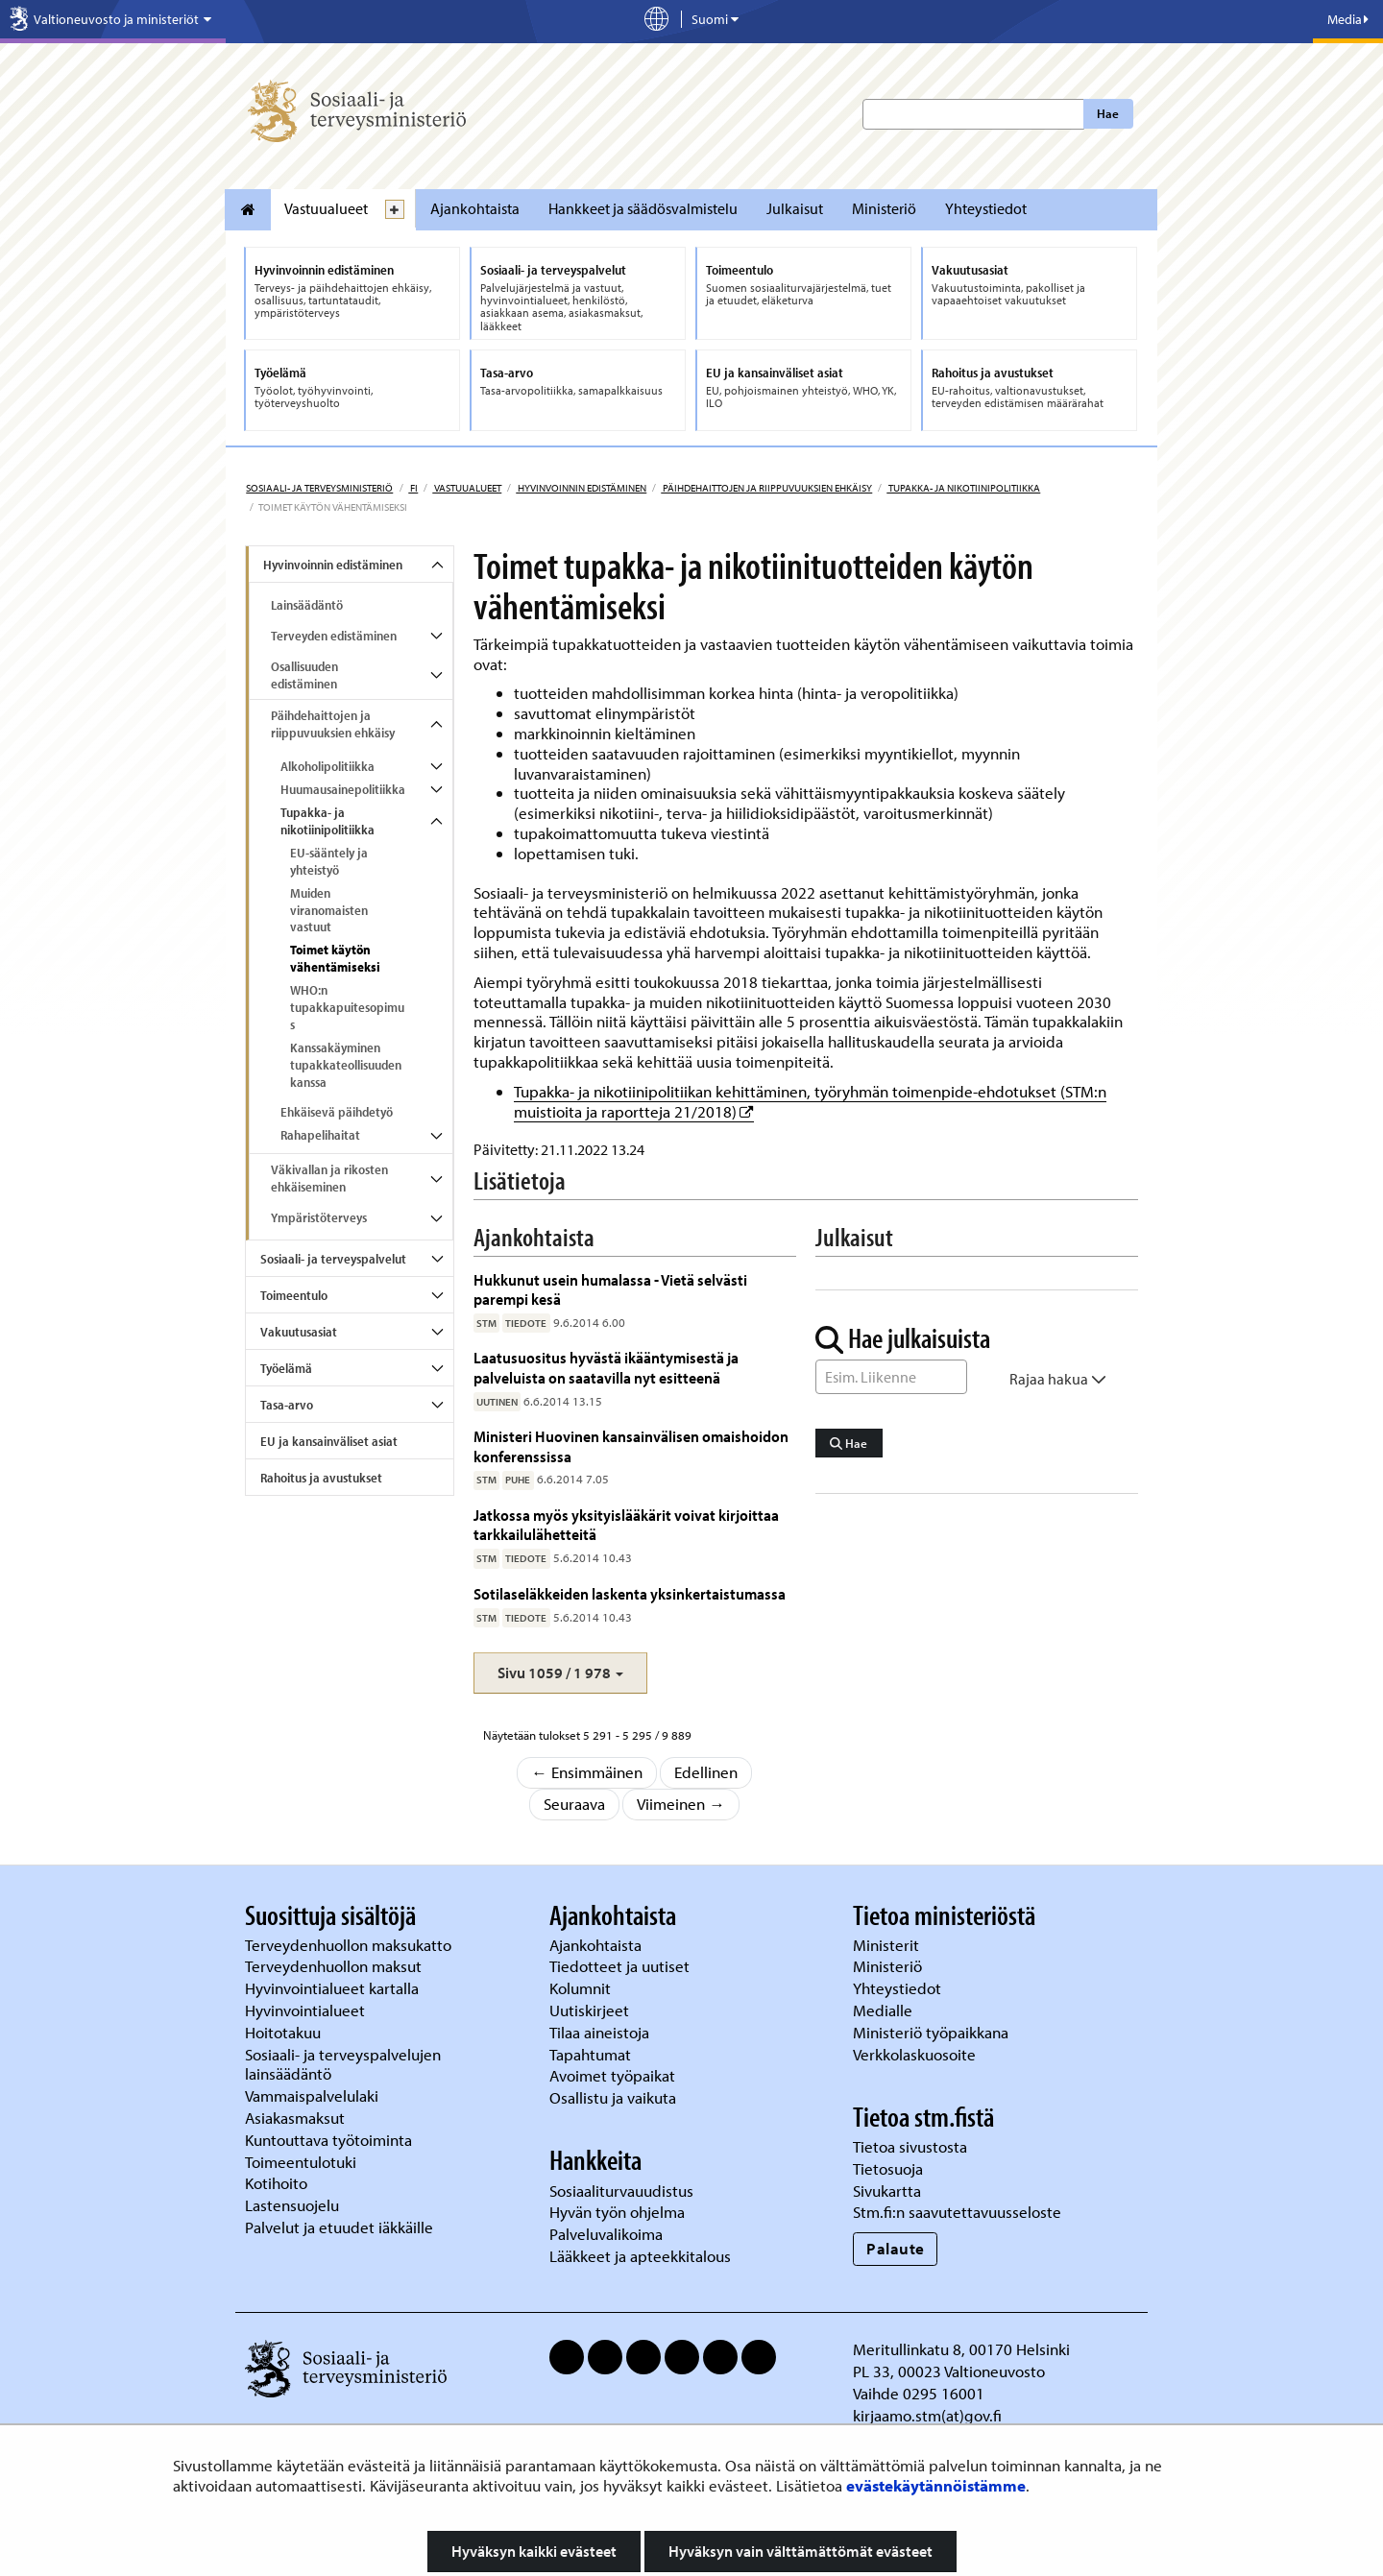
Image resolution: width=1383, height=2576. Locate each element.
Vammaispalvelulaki (313, 2095)
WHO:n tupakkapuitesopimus (347, 1007)
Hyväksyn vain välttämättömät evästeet (800, 2551)
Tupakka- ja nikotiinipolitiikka (963, 487)
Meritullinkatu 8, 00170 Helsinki (961, 2349)
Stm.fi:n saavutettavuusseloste (957, 2212)
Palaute (895, 2248)
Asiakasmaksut (295, 2117)
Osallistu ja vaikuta (612, 2097)
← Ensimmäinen (587, 1772)
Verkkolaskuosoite (916, 2054)
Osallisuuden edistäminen (304, 675)
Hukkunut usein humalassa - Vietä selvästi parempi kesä (610, 1289)
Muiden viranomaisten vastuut (329, 910)
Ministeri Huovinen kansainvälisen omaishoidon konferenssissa (631, 1445)
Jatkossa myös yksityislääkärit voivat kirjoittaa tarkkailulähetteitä (626, 1524)
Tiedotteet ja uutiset (621, 1966)
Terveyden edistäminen (334, 635)
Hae (1108, 113)
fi (413, 487)
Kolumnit (582, 1988)
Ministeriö (884, 208)
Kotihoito (276, 2183)
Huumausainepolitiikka (342, 789)
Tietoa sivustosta (910, 2146)
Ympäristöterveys (319, 1217)
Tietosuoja (888, 2168)
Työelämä (286, 1368)
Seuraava (574, 1804)
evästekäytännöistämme (936, 2485)
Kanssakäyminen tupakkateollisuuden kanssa (345, 1065)
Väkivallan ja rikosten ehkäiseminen (329, 1178)
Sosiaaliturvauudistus (621, 2190)
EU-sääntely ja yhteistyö (329, 861)
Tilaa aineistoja (599, 2032)
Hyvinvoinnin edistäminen (581, 487)
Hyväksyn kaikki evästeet (534, 2551)
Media (1348, 19)
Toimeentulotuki (302, 2162)
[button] (560, 1673)
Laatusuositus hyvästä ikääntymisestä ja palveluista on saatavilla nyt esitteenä (606, 1366)
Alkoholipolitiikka (327, 766)
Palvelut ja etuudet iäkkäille (339, 2227)
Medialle (884, 2010)
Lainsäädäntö (307, 605)
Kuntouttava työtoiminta (328, 2140)
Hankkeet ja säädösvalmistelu (643, 208)
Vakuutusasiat (298, 1331)
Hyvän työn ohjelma (617, 2212)
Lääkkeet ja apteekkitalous (640, 2256)
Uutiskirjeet (591, 2010)
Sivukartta (887, 2190)
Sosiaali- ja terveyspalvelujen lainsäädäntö (343, 2064)
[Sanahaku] (891, 1377)
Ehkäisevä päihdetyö (336, 1111)
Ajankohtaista (475, 208)
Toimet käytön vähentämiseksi (335, 958)
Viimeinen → (681, 1804)
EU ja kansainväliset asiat (329, 1441)
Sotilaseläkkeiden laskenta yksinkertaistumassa (629, 1593)
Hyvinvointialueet (307, 2010)
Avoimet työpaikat (612, 2075)
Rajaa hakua (1057, 1378)
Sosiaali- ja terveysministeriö (319, 487)
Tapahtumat (590, 2054)
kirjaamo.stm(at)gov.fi (927, 2415)
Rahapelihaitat (320, 1135)
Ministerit (888, 1945)
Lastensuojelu (294, 2205)
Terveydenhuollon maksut (335, 1966)
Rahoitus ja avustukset (321, 1477)
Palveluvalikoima (606, 2234)
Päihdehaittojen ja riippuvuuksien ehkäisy (766, 487)
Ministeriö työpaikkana (932, 2032)
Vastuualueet (326, 208)
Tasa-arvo (286, 1404)
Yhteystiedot (986, 208)
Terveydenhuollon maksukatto (350, 1945)
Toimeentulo (294, 1295)
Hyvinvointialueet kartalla (334, 1988)
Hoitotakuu (285, 2032)
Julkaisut (794, 208)
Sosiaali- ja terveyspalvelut (333, 1258)
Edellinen (706, 1772)
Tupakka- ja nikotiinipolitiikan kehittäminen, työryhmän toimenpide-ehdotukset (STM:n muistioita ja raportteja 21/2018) (810, 1101)
